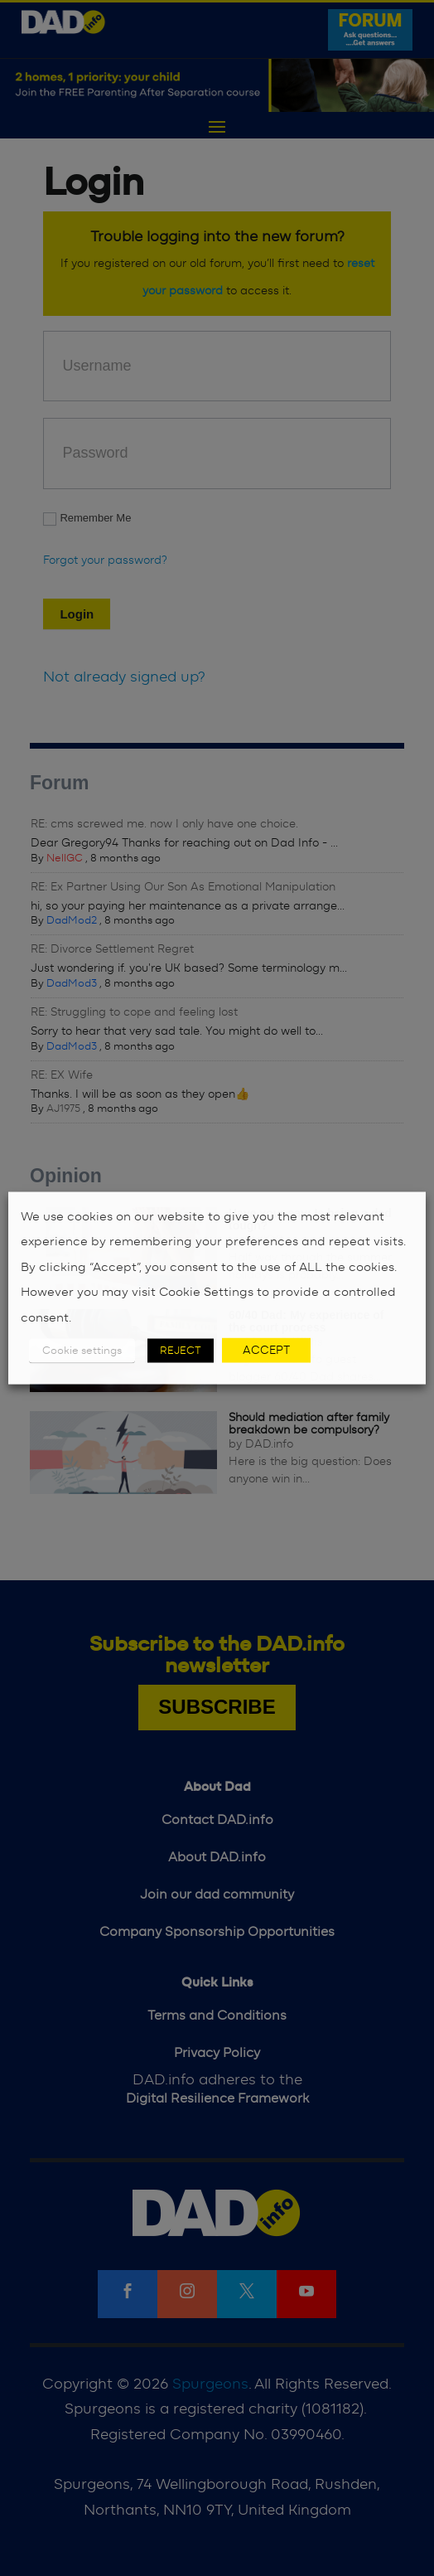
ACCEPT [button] (266, 1350)
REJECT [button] (180, 1351)
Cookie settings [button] (82, 1351)
